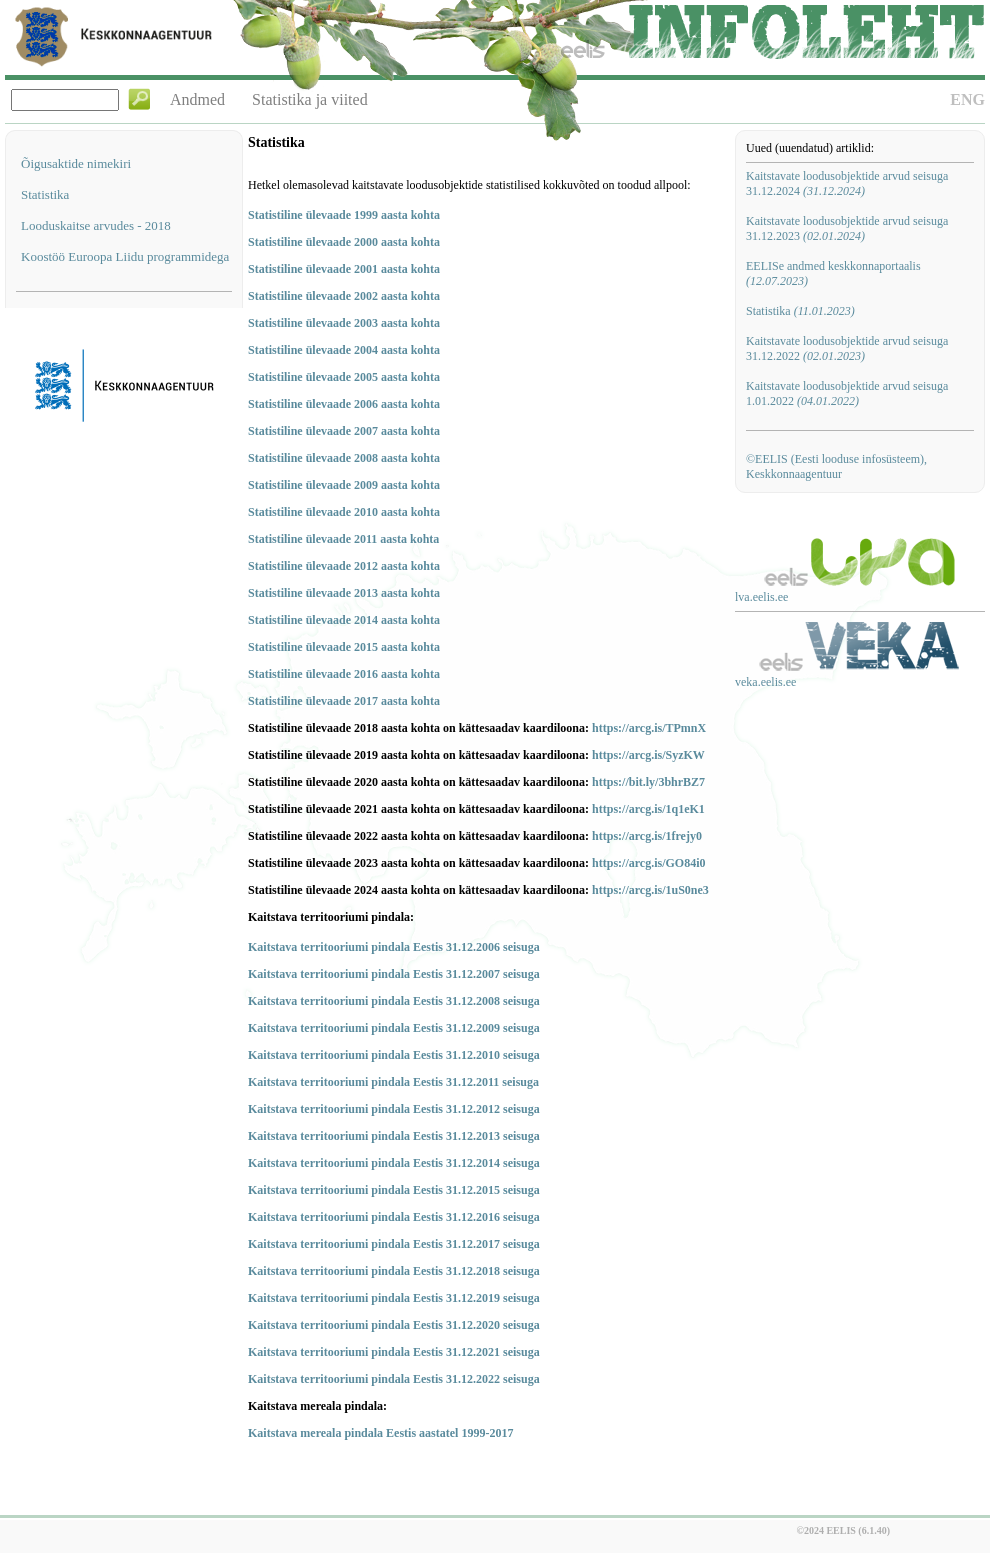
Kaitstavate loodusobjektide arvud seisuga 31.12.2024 (847, 183)
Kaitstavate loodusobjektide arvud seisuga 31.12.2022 (847, 348)
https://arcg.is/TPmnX (649, 728)
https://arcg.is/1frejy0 (647, 836)
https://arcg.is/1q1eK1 (648, 809)
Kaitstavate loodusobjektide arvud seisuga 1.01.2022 (847, 393)
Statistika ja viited (310, 99)
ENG (967, 99)
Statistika (45, 194)
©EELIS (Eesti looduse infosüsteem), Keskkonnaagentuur (836, 466)
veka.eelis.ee (765, 682)
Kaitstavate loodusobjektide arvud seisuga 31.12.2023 (847, 228)
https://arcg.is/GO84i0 (648, 863)
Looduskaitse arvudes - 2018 (96, 225)
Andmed (197, 99)
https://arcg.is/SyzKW (648, 755)
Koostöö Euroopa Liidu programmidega (125, 256)
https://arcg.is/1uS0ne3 (650, 890)
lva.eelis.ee (761, 597)
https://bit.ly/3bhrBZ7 (648, 782)
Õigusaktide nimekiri (76, 163)
